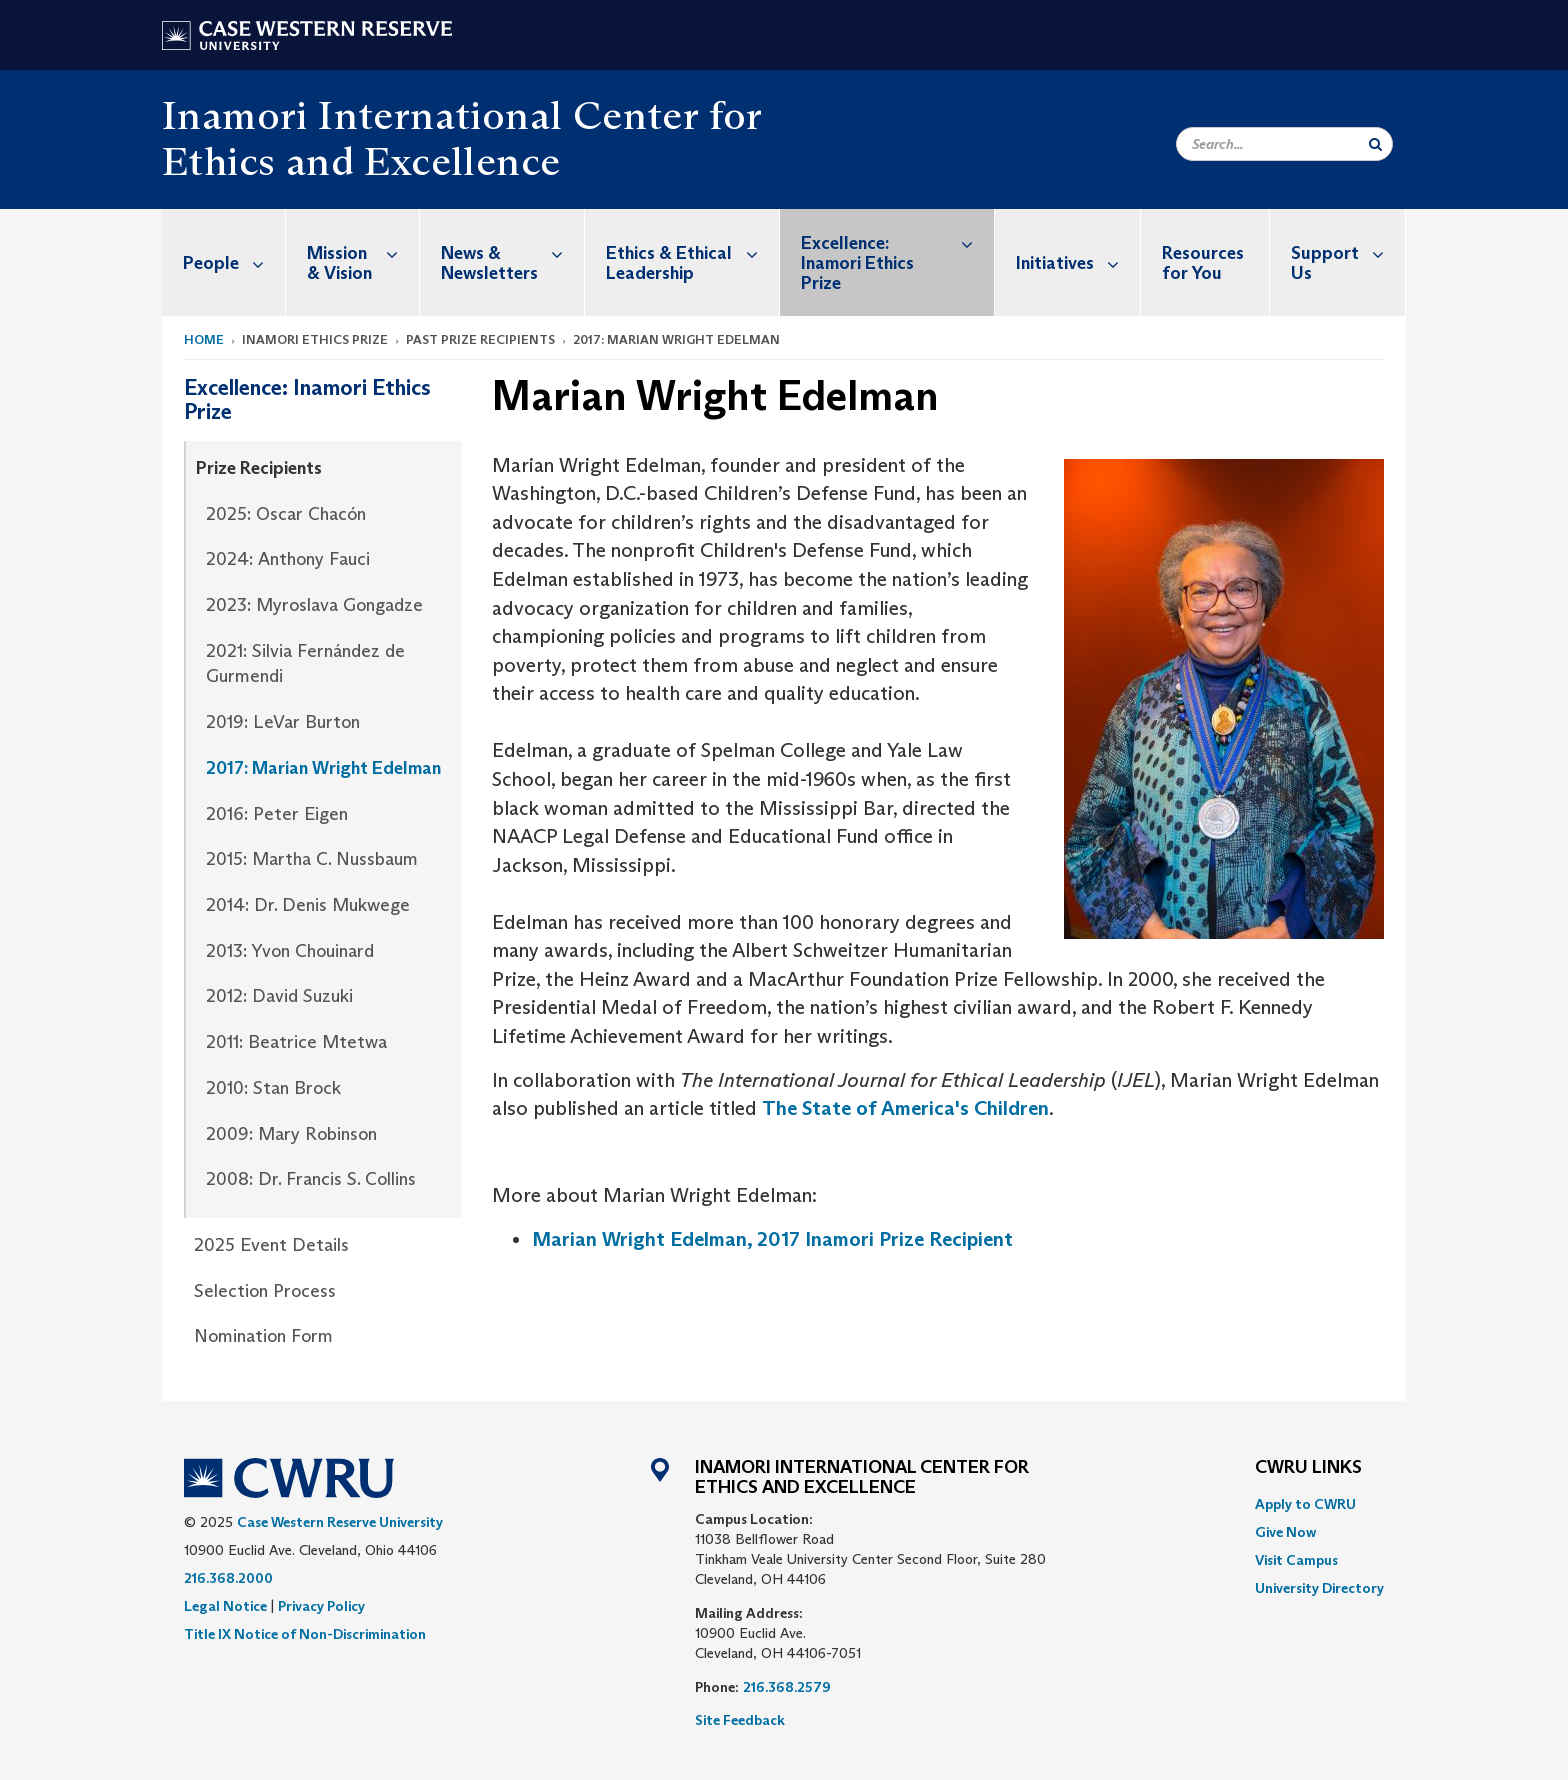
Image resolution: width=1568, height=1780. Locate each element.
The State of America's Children (905, 1108)
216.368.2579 (787, 1687)
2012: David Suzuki (279, 996)
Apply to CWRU (1305, 1504)
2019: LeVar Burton (283, 722)
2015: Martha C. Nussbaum (312, 859)
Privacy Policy (321, 1606)
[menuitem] (224, 262)
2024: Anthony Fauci (288, 559)
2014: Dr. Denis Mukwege (308, 905)
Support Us (1348, 252)
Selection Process (265, 1291)
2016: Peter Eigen (277, 814)
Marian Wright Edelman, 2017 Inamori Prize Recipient (772, 1239)
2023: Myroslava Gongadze (314, 605)
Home (204, 339)
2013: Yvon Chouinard (290, 951)
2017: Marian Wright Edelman (323, 768)
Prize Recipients (259, 468)
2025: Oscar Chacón (286, 514)
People (234, 262)
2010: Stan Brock (273, 1088)
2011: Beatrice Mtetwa (296, 1042)
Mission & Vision (363, 252)
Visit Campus (1296, 1560)
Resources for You (1203, 263)
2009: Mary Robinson (291, 1134)
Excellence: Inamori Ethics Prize (898, 251)
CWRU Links (1308, 1468)
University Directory (1319, 1588)
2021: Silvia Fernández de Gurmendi (305, 664)
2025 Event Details (271, 1245)
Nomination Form (263, 1336)
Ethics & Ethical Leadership (692, 252)
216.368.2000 (228, 1578)
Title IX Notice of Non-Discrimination (305, 1634)
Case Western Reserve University (340, 1522)
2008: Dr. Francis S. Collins (311, 1179)
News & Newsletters (512, 252)
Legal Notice (225, 1606)
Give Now (1285, 1532)
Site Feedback (740, 1720)
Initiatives (1078, 262)
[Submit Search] (1375, 144)
